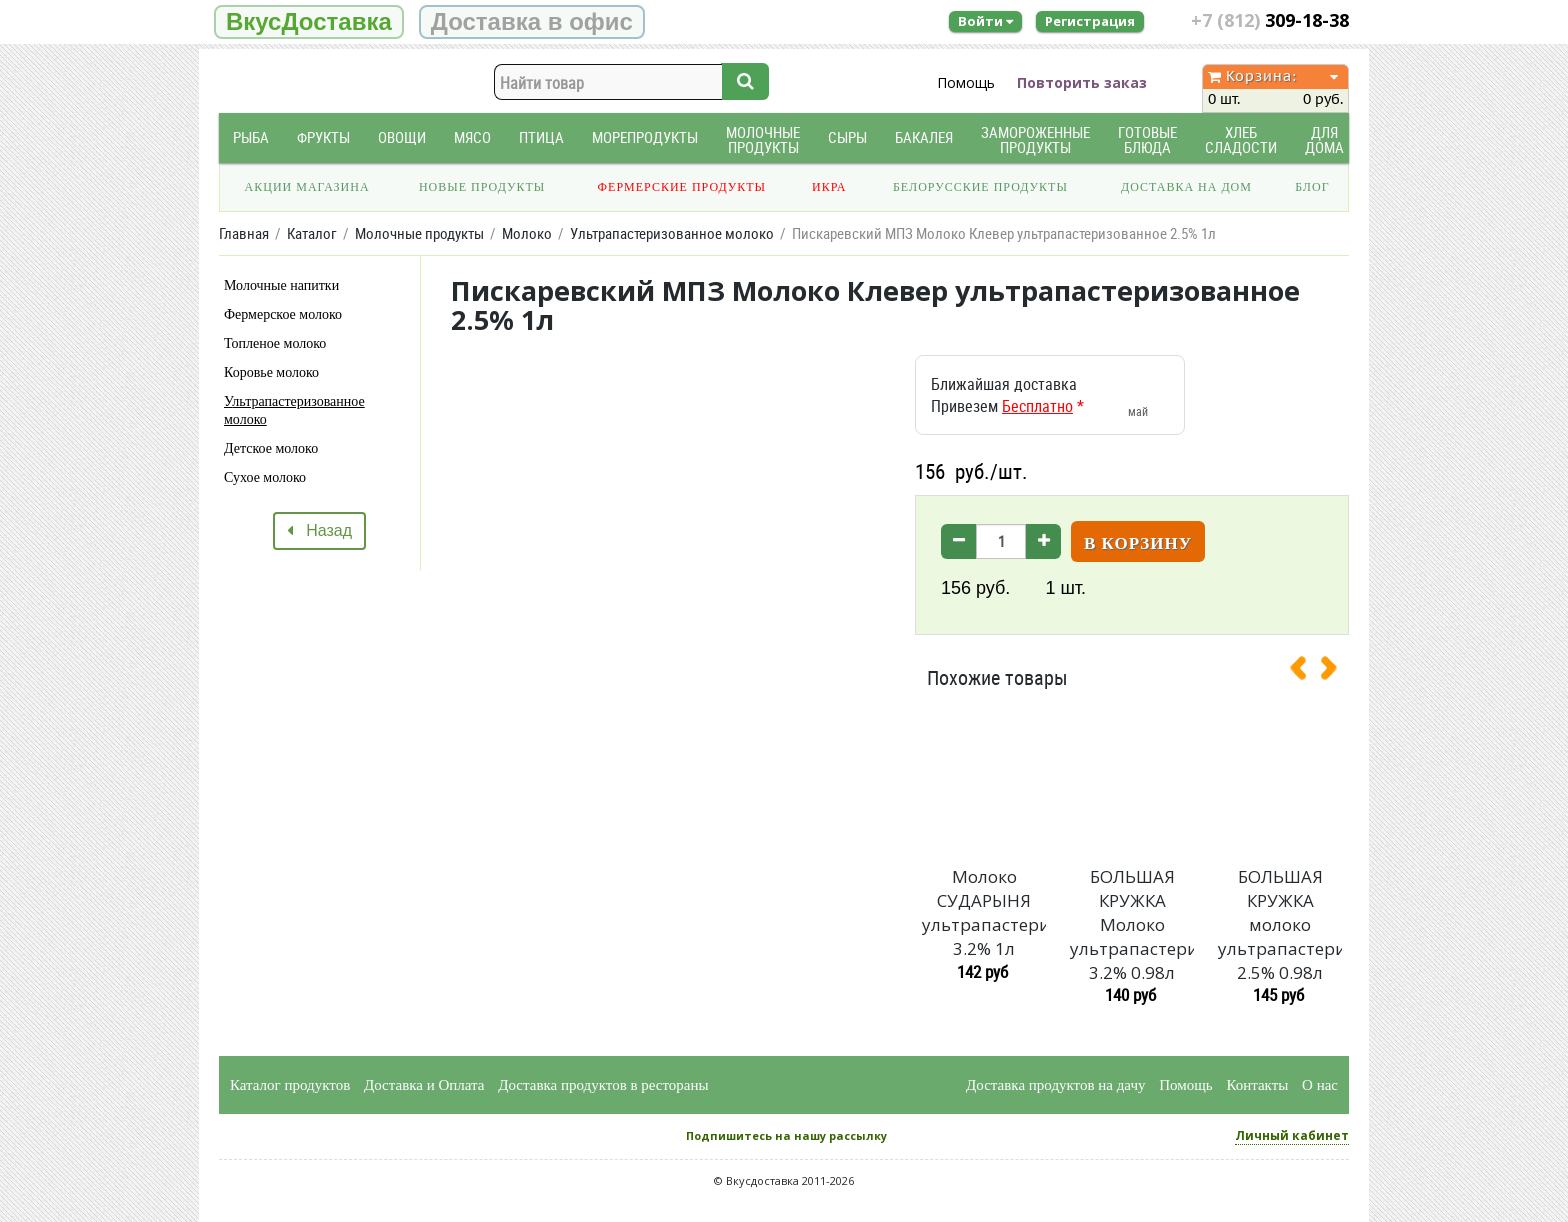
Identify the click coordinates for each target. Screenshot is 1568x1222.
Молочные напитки (281, 285)
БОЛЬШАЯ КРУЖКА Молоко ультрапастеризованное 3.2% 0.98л (1132, 924)
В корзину (1138, 543)
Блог (1312, 187)
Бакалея (924, 137)
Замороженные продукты (1035, 140)
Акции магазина (307, 187)
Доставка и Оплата (424, 1085)
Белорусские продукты (980, 187)
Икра (829, 187)
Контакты (1257, 1085)
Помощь (966, 82)
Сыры (847, 137)
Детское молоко (271, 448)
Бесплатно (1037, 406)
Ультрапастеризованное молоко (294, 410)
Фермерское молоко (283, 314)
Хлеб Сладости (1241, 140)
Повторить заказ (1082, 82)
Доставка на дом (1186, 187)
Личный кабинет (1292, 1135)
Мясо (472, 137)
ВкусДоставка (309, 21)
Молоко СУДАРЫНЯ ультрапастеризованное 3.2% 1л (984, 912)
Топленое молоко (275, 343)
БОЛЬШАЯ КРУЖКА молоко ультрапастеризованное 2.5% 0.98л (1280, 924)
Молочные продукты (763, 140)
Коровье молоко (271, 372)
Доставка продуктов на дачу (1055, 1085)
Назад (319, 530)
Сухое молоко (265, 477)
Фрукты (323, 137)
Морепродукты (645, 137)
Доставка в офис (532, 21)
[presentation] (1306, 672)
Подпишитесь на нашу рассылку (786, 1135)
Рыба (251, 137)
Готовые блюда (1147, 140)
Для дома (1324, 140)
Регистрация (1090, 21)
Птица (541, 137)
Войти (985, 21)
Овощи (402, 137)
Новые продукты (482, 187)
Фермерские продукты (682, 187)
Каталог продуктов (290, 1085)
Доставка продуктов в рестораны (603, 1085)
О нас (1320, 1085)
